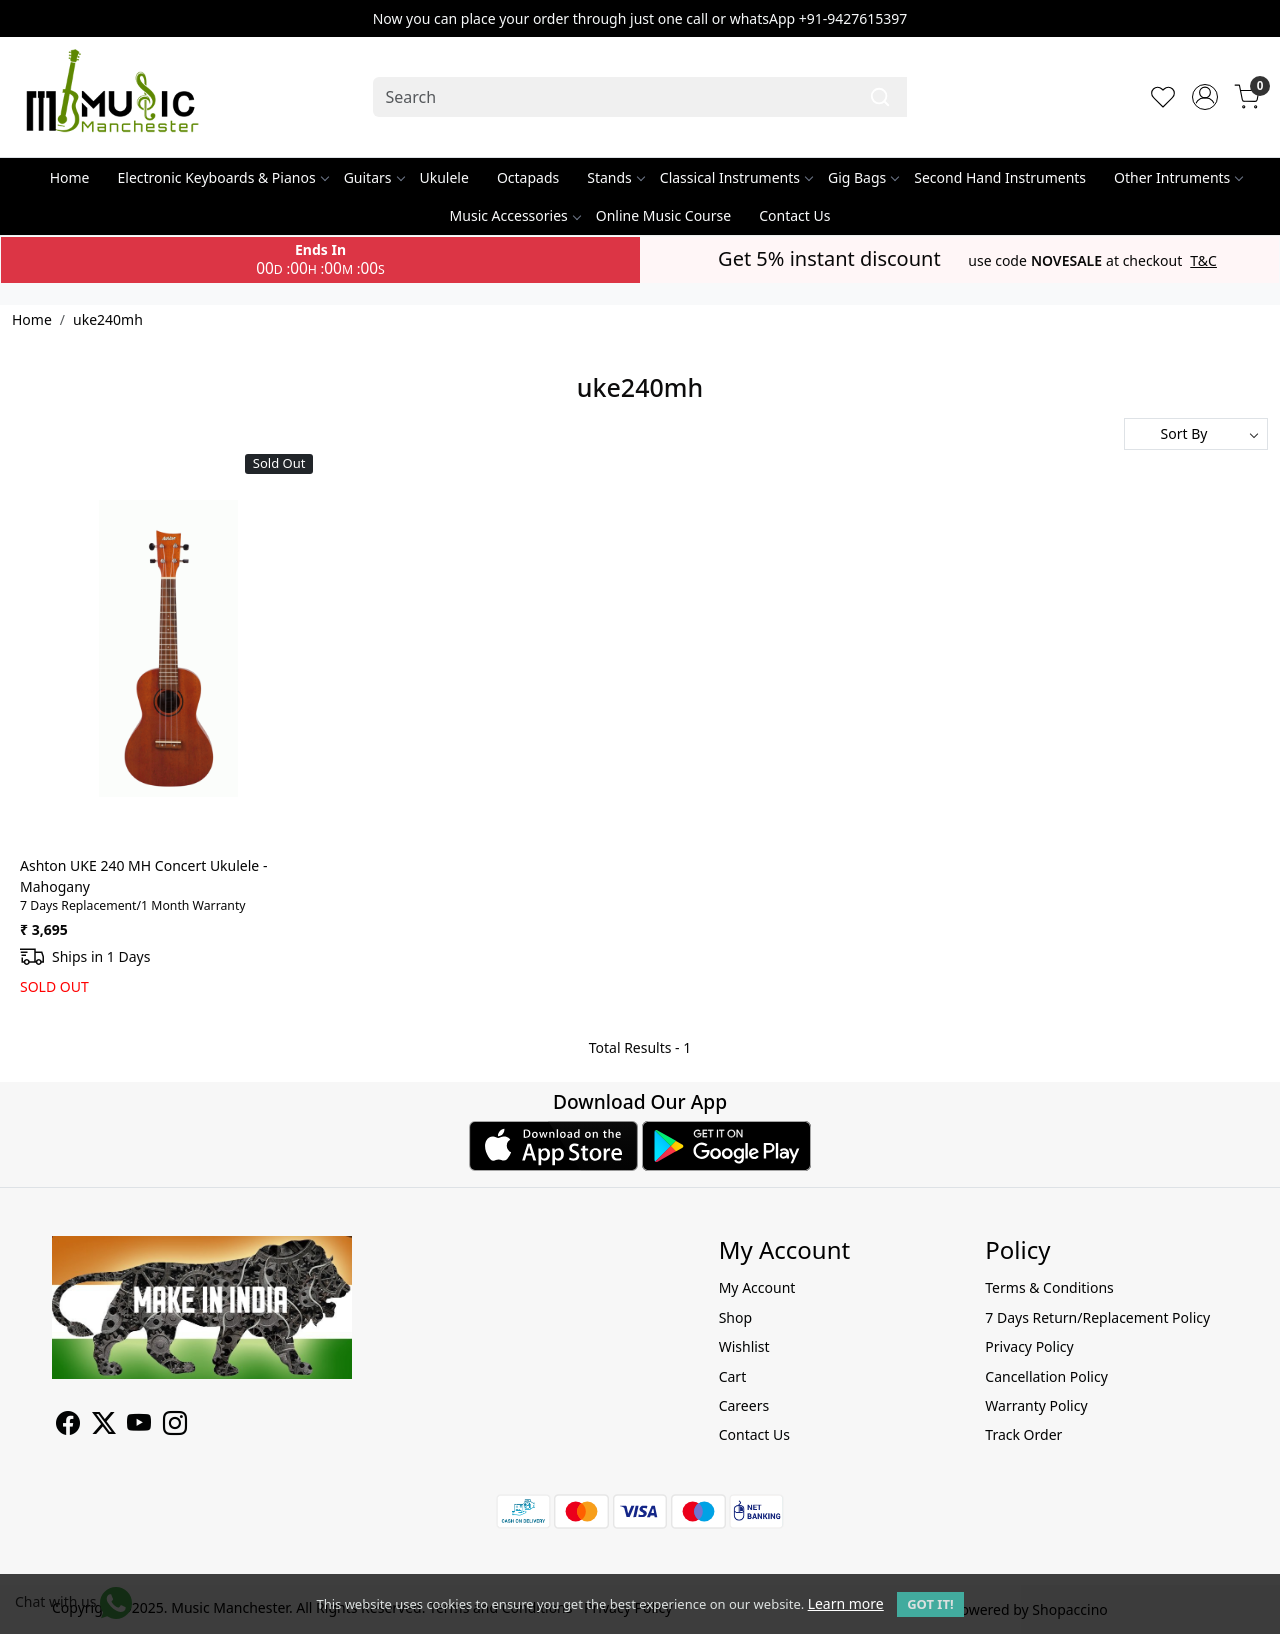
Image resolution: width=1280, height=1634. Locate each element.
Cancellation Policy (1046, 1376)
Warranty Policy (1036, 1405)
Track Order (1023, 1434)
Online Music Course (663, 215)
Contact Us (794, 215)
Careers (744, 1405)
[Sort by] (1196, 434)
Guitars (374, 177)
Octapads (528, 177)
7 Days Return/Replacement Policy (1097, 1317)
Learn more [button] (846, 1603)
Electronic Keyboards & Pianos (223, 177)
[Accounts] (1205, 97)
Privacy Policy (1029, 1346)
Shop (735, 1317)
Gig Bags (863, 177)
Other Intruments (1178, 177)
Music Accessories (515, 215)
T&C (1203, 261)
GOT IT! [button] (930, 1604)
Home (70, 177)
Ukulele (444, 177)
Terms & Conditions (1049, 1287)
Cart (733, 1376)
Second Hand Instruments (1000, 177)
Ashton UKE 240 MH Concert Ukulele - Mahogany (143, 876)
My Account (757, 1287)
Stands (615, 177)
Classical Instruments (736, 177)
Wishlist (744, 1346)
